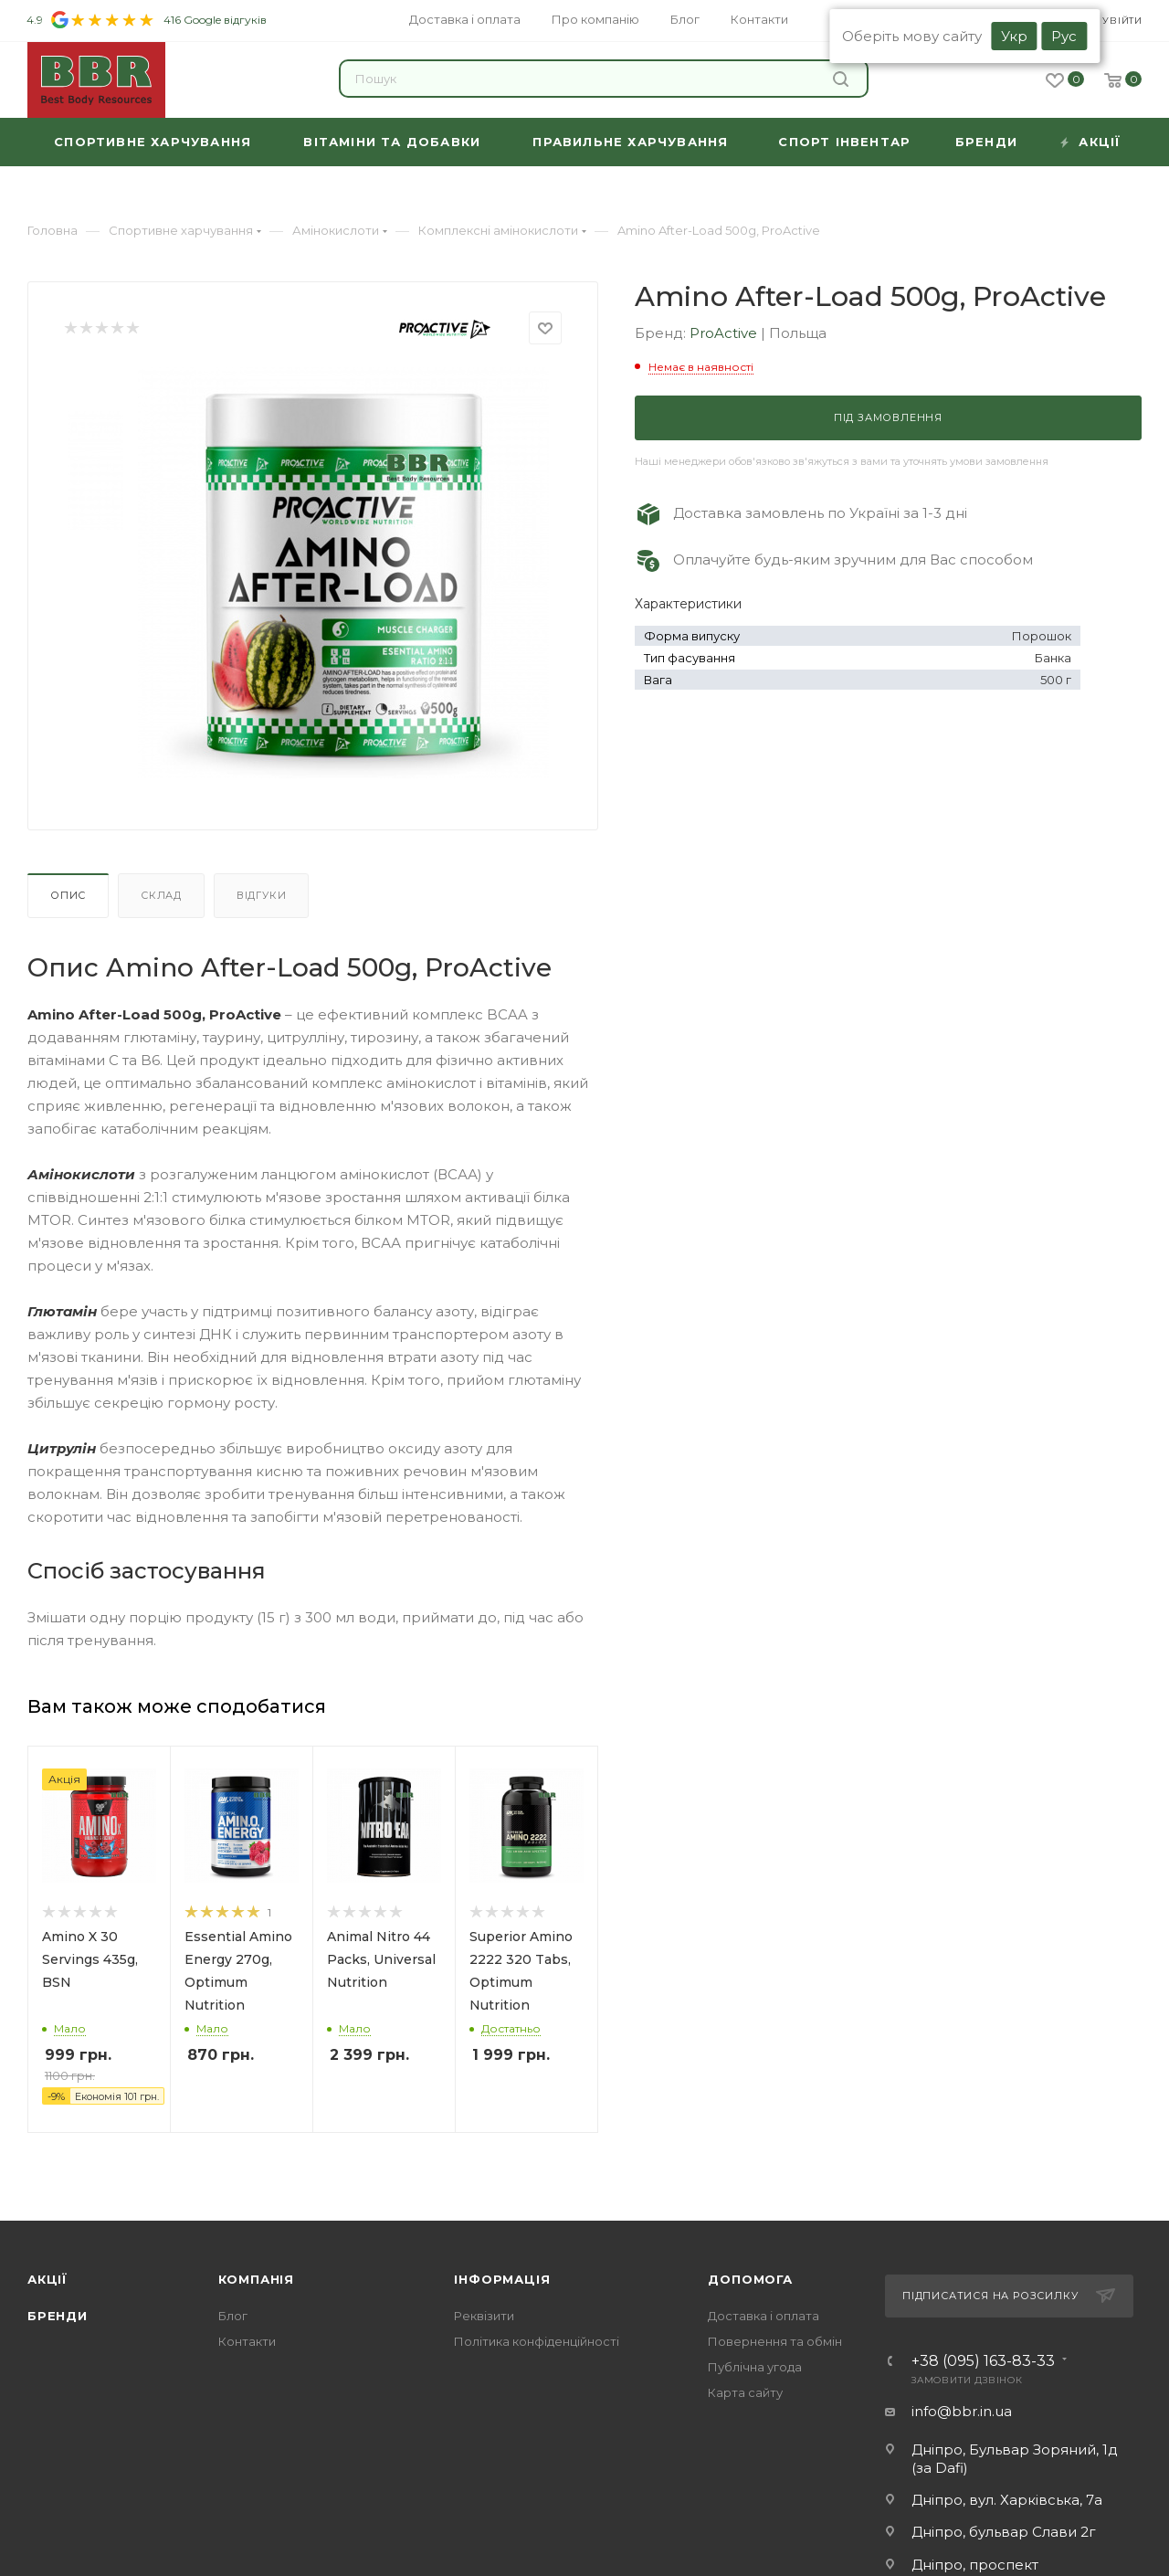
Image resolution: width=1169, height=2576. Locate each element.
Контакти (247, 2341)
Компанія (256, 2279)
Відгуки (262, 895)
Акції (47, 2279)
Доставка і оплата (763, 2315)
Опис (68, 895)
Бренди (57, 2315)
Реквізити (484, 2315)
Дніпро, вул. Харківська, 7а (1006, 2499)
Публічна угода (755, 2367)
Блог (232, 2315)
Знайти (840, 79)
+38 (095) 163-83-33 (983, 2361)
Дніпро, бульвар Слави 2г (1003, 2531)
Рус (1064, 36)
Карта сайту (745, 2392)
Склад (161, 895)
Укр (1014, 36)
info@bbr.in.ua (961, 2411)
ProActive (725, 333)
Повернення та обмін (775, 2341)
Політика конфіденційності (536, 2341)
